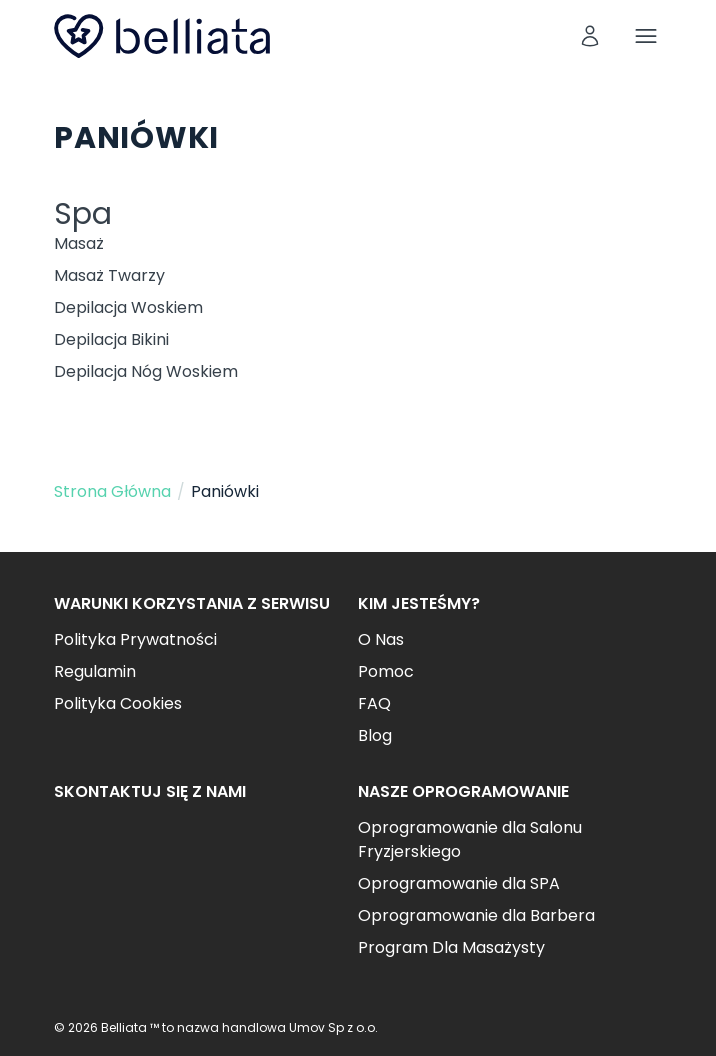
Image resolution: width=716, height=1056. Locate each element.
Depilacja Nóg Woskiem (146, 371)
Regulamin (95, 671)
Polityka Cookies (118, 703)
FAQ (374, 703)
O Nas (381, 639)
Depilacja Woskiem (128, 307)
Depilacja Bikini (111, 339)
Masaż (79, 243)
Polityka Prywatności (135, 639)
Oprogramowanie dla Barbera (476, 915)
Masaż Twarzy (109, 275)
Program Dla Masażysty (451, 947)
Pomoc (386, 671)
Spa (83, 214)
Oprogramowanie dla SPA (459, 883)
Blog (375, 735)
